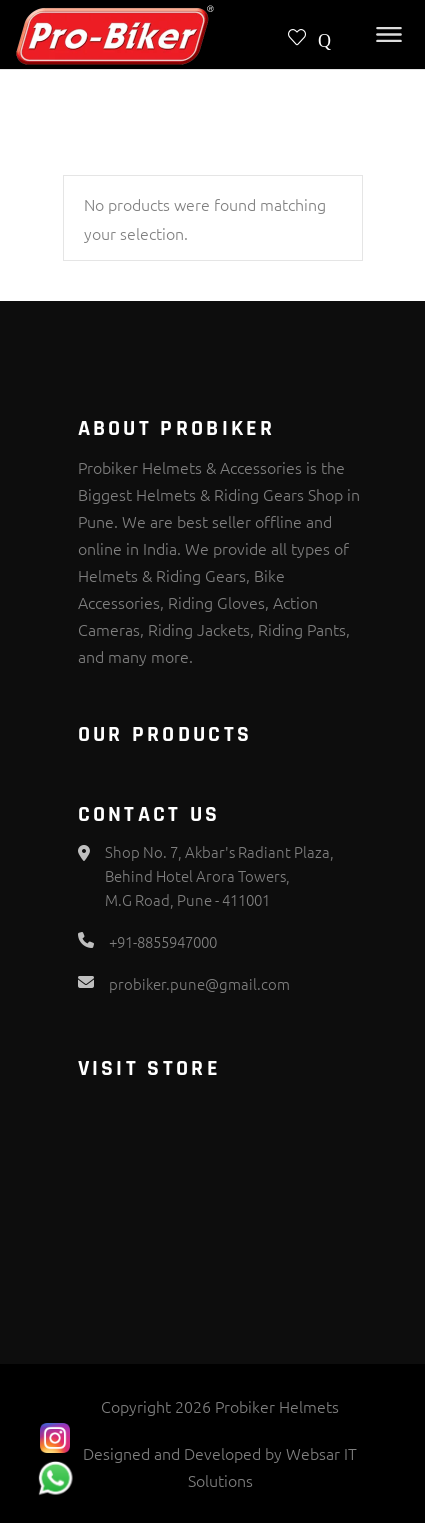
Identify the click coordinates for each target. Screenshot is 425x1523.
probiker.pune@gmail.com (199, 983)
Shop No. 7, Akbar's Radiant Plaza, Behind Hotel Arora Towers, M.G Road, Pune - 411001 (219, 875)
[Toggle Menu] (389, 34)
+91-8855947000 (163, 941)
